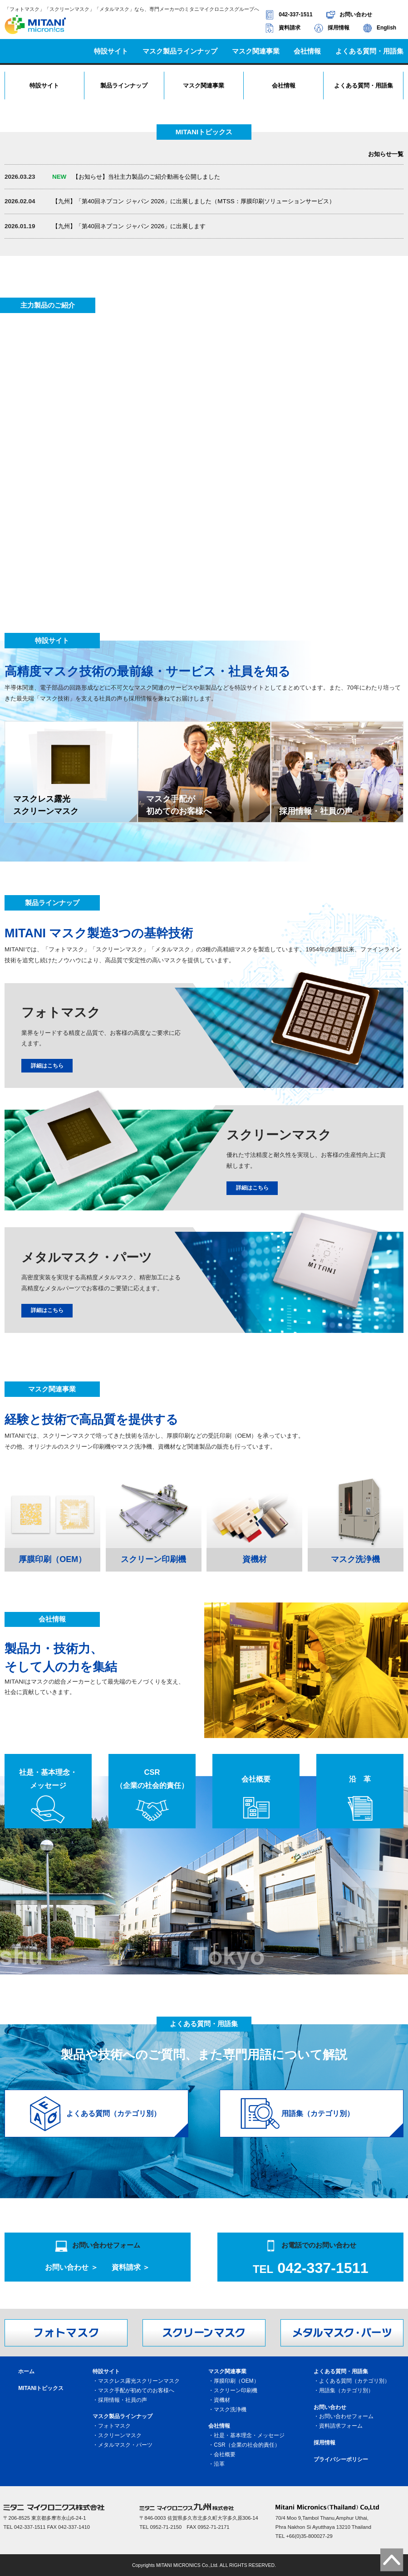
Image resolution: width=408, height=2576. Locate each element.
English (386, 27)
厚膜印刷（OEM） (236, 2381)
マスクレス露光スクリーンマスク (139, 2381)
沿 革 (360, 1779)
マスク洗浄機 (230, 2409)
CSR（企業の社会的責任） (152, 1778)
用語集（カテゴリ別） (346, 2390)
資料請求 (289, 27)
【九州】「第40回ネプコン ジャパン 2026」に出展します (129, 226)
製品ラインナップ (123, 85)
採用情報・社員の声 (122, 2400)
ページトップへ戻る (391, 2559)
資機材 (222, 2400)
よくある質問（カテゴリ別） (354, 2381)
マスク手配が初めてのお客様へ (136, 2390)
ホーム (26, 2371)
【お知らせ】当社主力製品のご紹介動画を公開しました (136, 176)
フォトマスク (114, 2426)
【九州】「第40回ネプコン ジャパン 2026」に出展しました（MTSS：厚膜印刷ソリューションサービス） (193, 201)
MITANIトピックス (41, 2388)
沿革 (219, 2464)
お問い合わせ (355, 14)
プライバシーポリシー (341, 2459)
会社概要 (255, 1779)
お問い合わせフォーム (346, 2416)
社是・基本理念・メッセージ (48, 1778)
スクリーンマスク (120, 2435)
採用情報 (338, 27)
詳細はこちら (47, 1066)
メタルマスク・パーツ (125, 2445)
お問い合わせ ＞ (71, 2267)
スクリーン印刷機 (235, 2390)
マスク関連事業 (203, 85)
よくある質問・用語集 (363, 85)
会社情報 (283, 85)
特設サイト (44, 85)
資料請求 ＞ (131, 2267)
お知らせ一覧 (385, 154)
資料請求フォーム (341, 2426)
